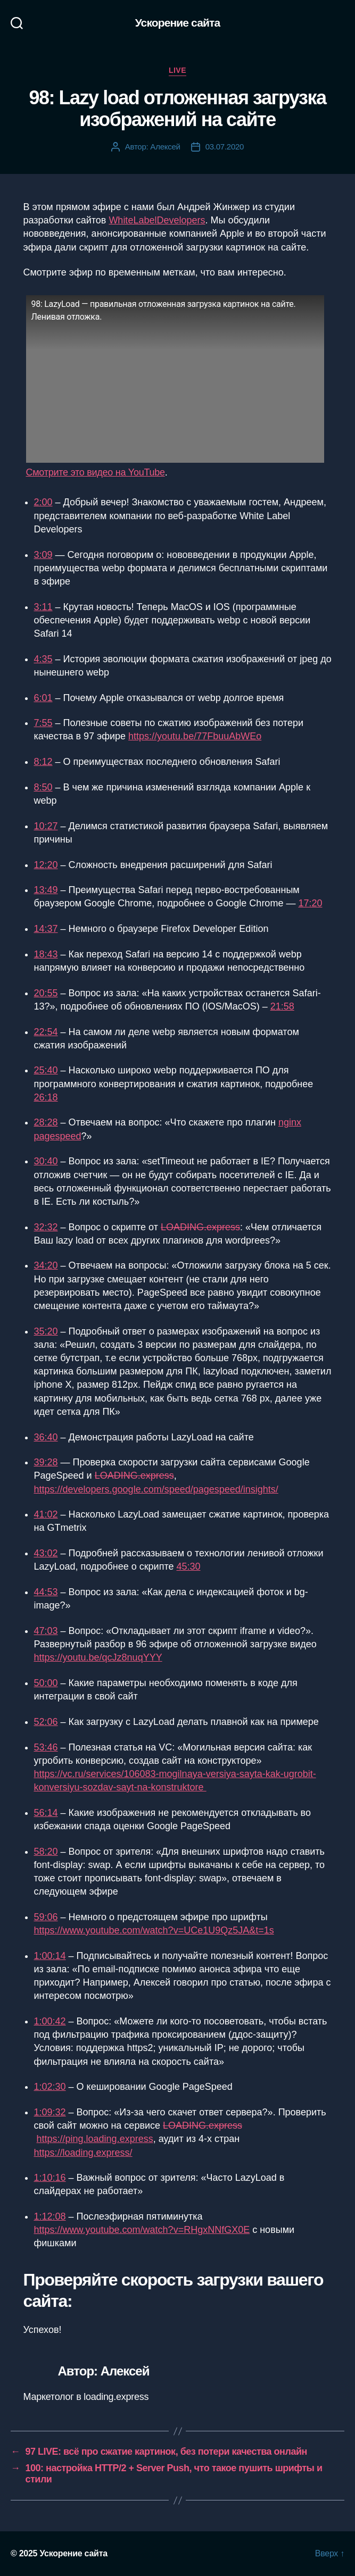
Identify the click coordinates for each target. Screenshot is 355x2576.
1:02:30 (50, 2086)
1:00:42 (50, 2021)
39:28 (46, 1462)
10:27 (46, 826)
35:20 (46, 1331)
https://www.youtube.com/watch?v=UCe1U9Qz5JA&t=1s (154, 1930)
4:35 (43, 659)
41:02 (46, 1514)
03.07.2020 (224, 146)
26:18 (46, 1097)
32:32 (46, 1227)
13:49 (46, 890)
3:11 (43, 607)
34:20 (46, 1265)
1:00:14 (50, 1955)
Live (177, 70)
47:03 (46, 1630)
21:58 (282, 1006)
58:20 (46, 1851)
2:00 (43, 502)
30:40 (46, 1161)
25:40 (46, 1070)
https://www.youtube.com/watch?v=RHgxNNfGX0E (142, 2229)
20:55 (46, 993)
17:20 (310, 903)
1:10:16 (50, 2177)
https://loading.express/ (83, 2152)
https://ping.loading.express (95, 2138)
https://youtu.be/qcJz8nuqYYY (98, 1657)
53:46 (46, 1747)
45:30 (188, 1566)
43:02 (46, 1553)
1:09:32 (50, 2112)
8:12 (43, 761)
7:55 (43, 723)
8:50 (43, 787)
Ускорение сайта (177, 22)
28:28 (46, 1122)
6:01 (43, 698)
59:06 (46, 1917)
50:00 (46, 1683)
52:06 (46, 1721)
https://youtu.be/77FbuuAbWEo (194, 736)
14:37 (46, 928)
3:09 (43, 554)
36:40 (46, 1437)
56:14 (46, 1812)
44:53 (46, 1592)
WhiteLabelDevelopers (157, 220)
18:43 (46, 954)
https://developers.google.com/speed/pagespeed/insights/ (156, 1489)
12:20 (46, 865)
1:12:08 (50, 2216)
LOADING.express (200, 1227)
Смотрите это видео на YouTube (95, 472)
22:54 (46, 1032)
